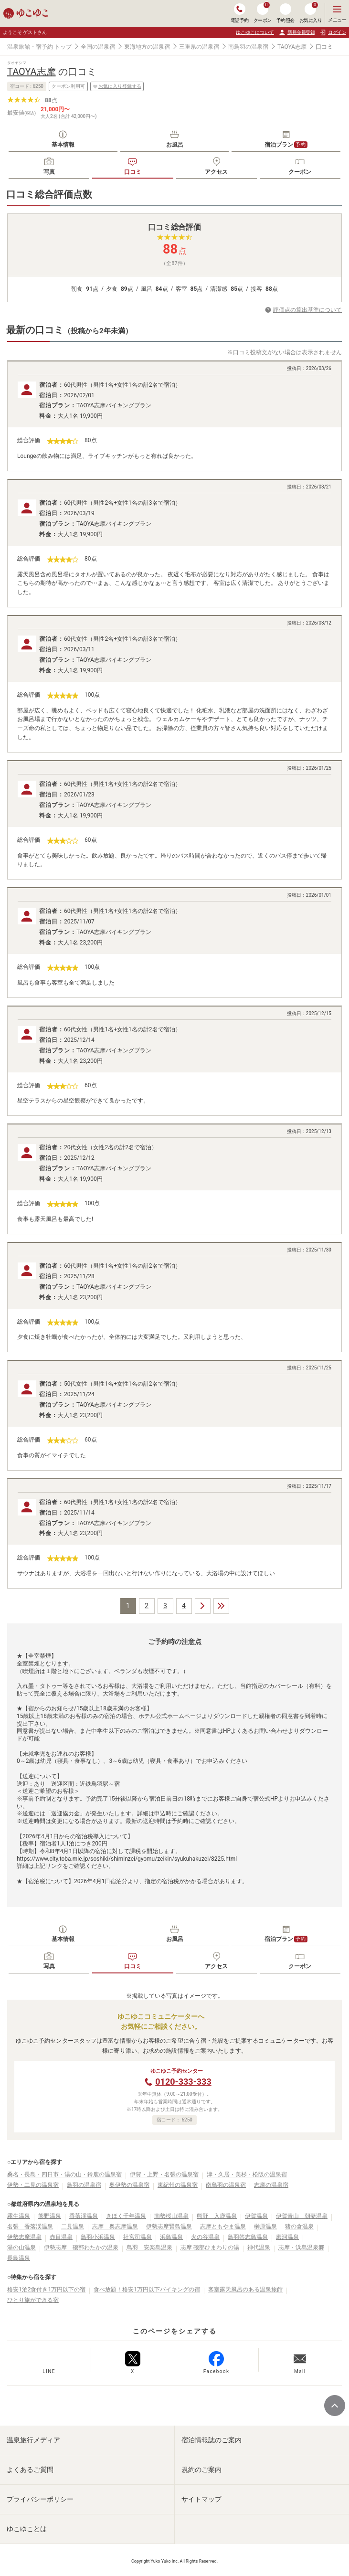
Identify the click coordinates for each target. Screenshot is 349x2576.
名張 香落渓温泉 (30, 2226)
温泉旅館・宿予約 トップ (39, 46)
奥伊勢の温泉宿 (129, 2185)
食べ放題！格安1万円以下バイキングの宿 (147, 2289)
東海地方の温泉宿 (147, 46)
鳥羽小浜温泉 (98, 2237)
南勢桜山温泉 (171, 2216)
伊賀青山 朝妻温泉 (302, 2216)
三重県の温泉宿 (199, 46)
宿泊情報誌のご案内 (211, 2440)
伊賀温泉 (256, 2216)
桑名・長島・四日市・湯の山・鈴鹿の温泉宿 (64, 2174)
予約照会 (285, 13)
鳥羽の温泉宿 (84, 2185)
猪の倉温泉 (299, 2226)
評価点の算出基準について (307, 310)
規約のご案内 (201, 2469)
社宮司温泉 (137, 2237)
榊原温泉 (265, 2226)
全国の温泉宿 (98, 46)
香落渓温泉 (83, 2216)
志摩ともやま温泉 (223, 2226)
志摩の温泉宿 (271, 2185)
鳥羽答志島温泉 (248, 2237)
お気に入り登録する (117, 86)
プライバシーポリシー (40, 2499)
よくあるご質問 (30, 2469)
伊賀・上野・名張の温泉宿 (164, 2174)
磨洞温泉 (287, 2237)
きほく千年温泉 (126, 2216)
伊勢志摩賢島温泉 (169, 2226)
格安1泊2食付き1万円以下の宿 (46, 2289)
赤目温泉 (61, 2237)
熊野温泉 (49, 2216)
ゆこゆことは (27, 2529)
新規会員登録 (297, 32)
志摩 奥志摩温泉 (115, 2226)
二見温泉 (72, 2226)
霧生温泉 (18, 2216)
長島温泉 (18, 2258)
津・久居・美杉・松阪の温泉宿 (247, 2174)
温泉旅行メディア (33, 2440)
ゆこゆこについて (255, 32)
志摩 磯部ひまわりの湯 (209, 2247)
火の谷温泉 (205, 2237)
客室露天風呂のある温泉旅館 (245, 2289)
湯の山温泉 (21, 2247)
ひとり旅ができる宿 (33, 2300)
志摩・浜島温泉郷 (301, 2247)
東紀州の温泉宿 (178, 2185)
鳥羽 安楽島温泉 (149, 2247)
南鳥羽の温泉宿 (248, 46)
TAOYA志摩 (292, 46)
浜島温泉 (171, 2237)
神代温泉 (258, 2247)
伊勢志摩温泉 (24, 2237)
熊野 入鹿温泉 (217, 2216)
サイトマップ (201, 2499)
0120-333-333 (183, 2082)
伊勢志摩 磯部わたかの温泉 (81, 2247)
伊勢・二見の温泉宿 (33, 2185)
